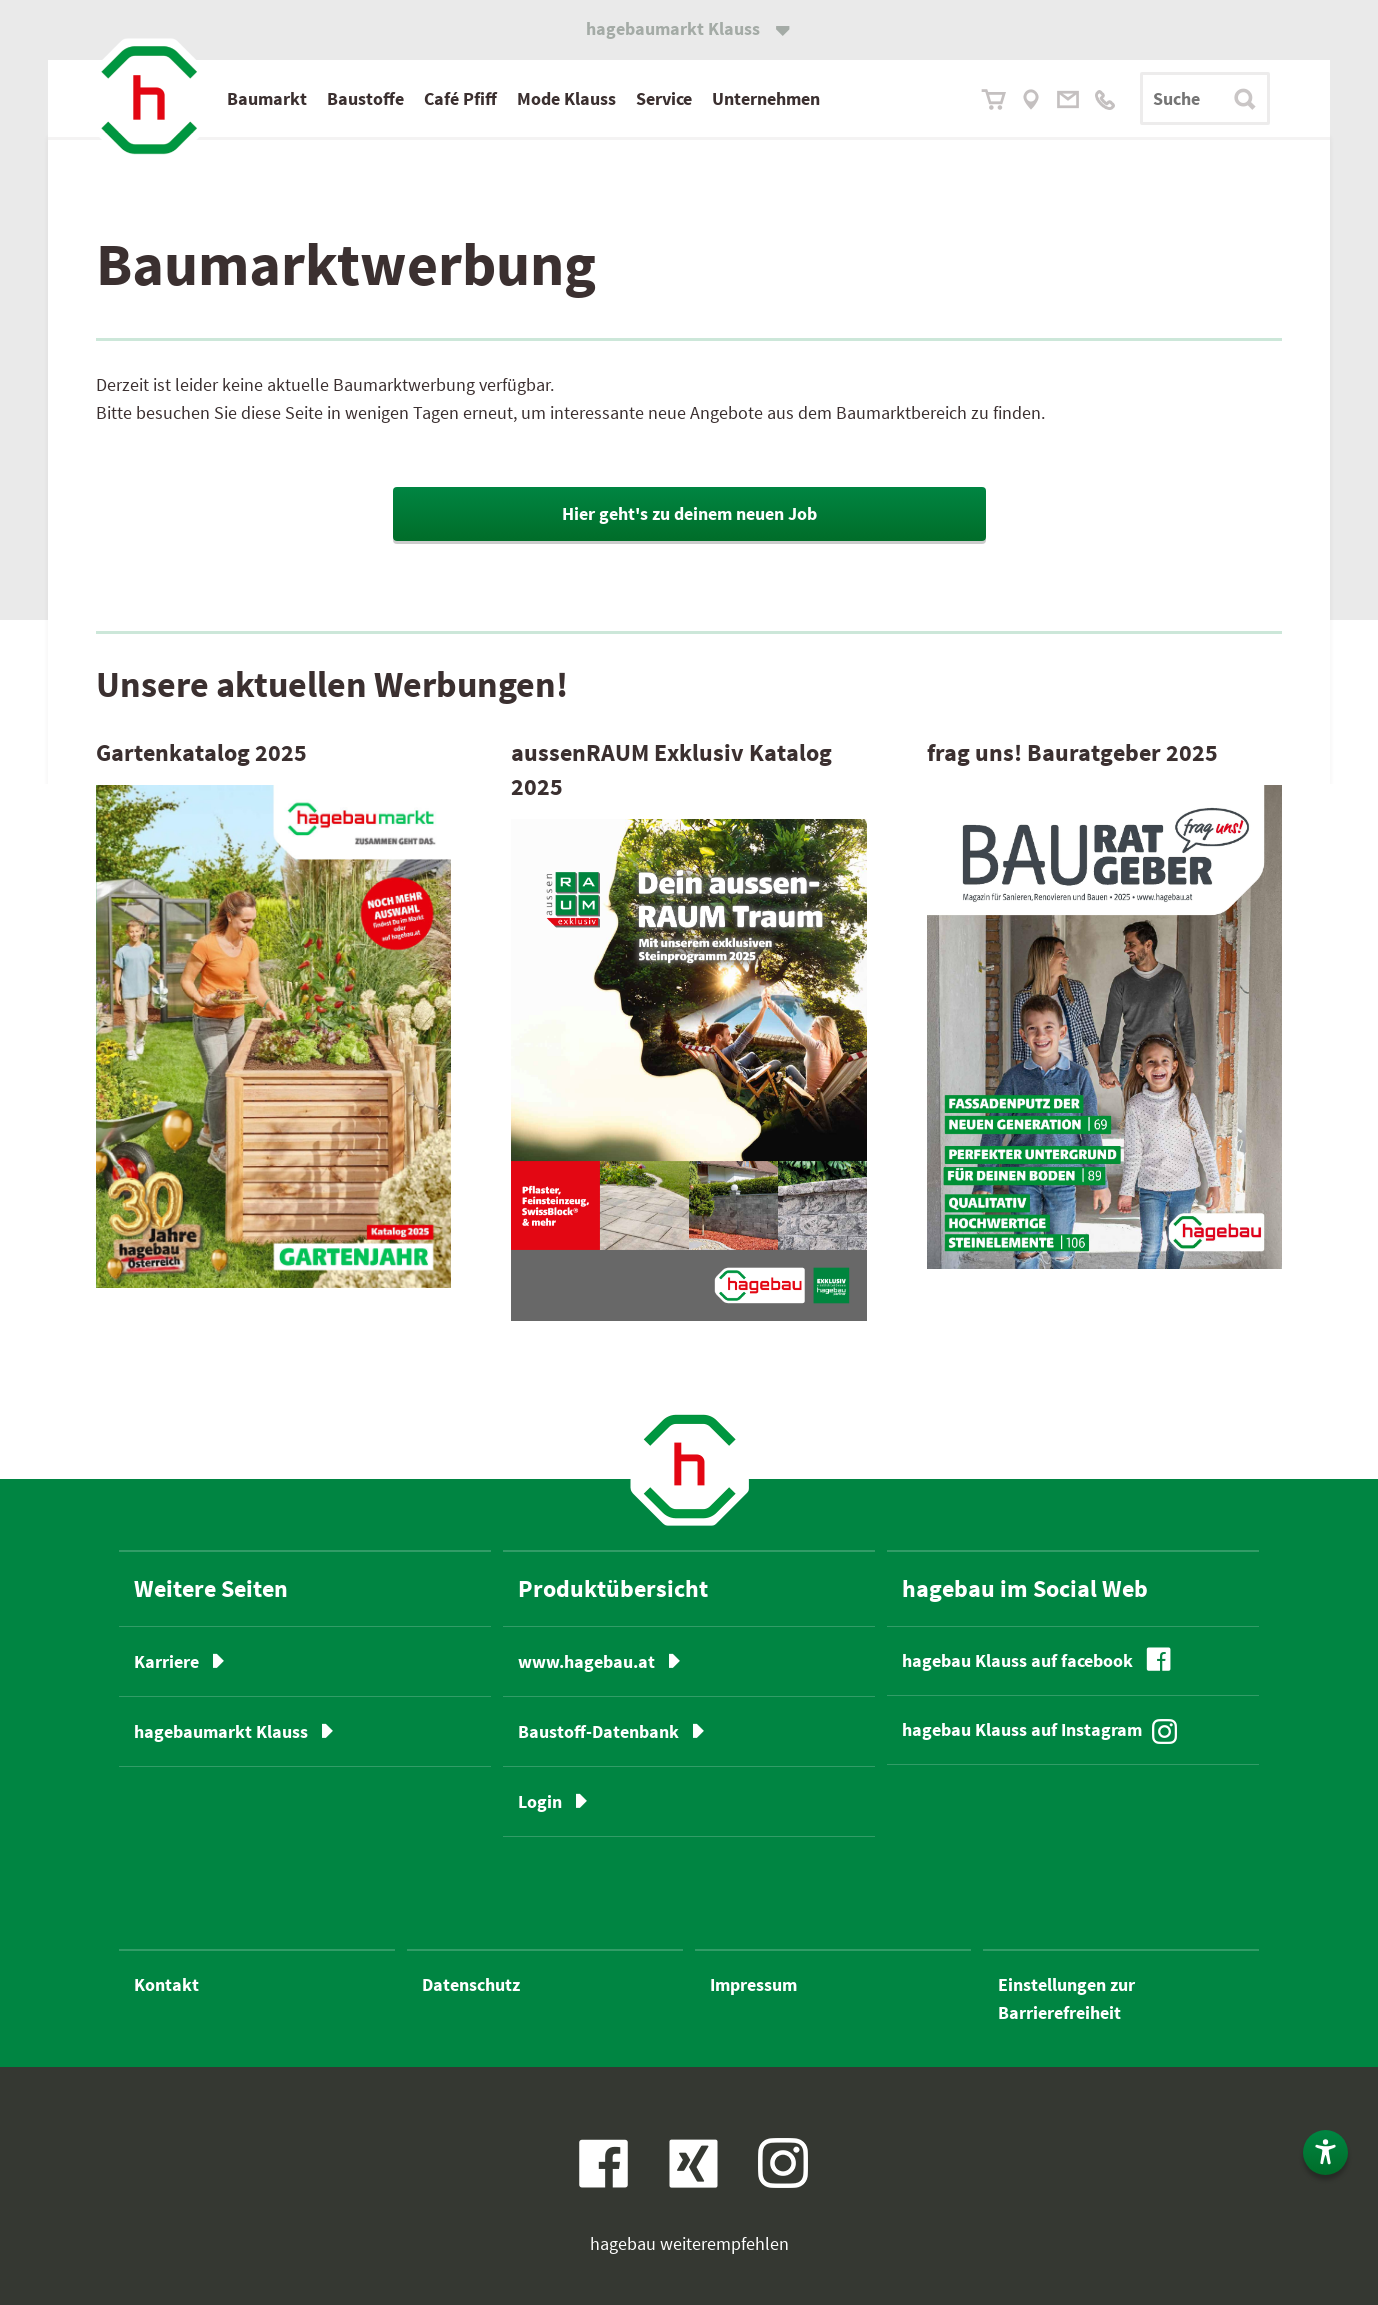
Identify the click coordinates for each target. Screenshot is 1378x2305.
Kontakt (166, 1984)
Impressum (753, 1984)
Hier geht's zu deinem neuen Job (689, 513)
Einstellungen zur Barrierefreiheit (1066, 1998)
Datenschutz (471, 1984)
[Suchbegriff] (1205, 98)
